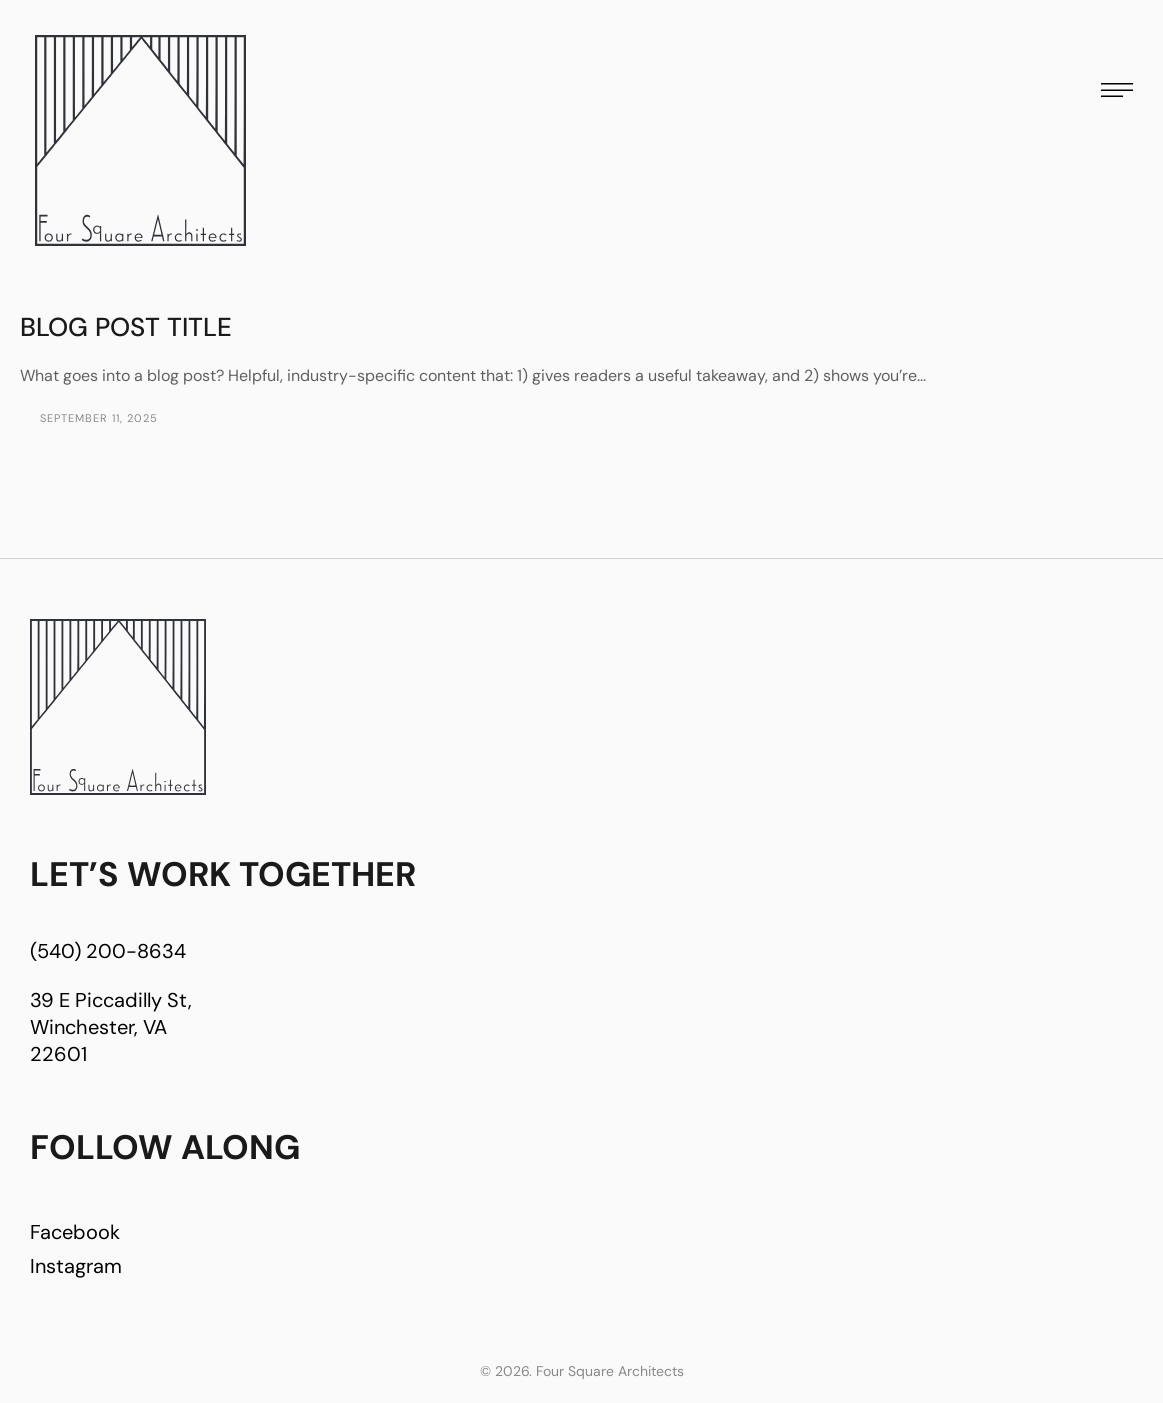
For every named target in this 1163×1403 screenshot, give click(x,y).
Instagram (76, 1266)
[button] (1117, 90)
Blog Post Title (126, 327)
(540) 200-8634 (108, 951)
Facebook (75, 1232)
